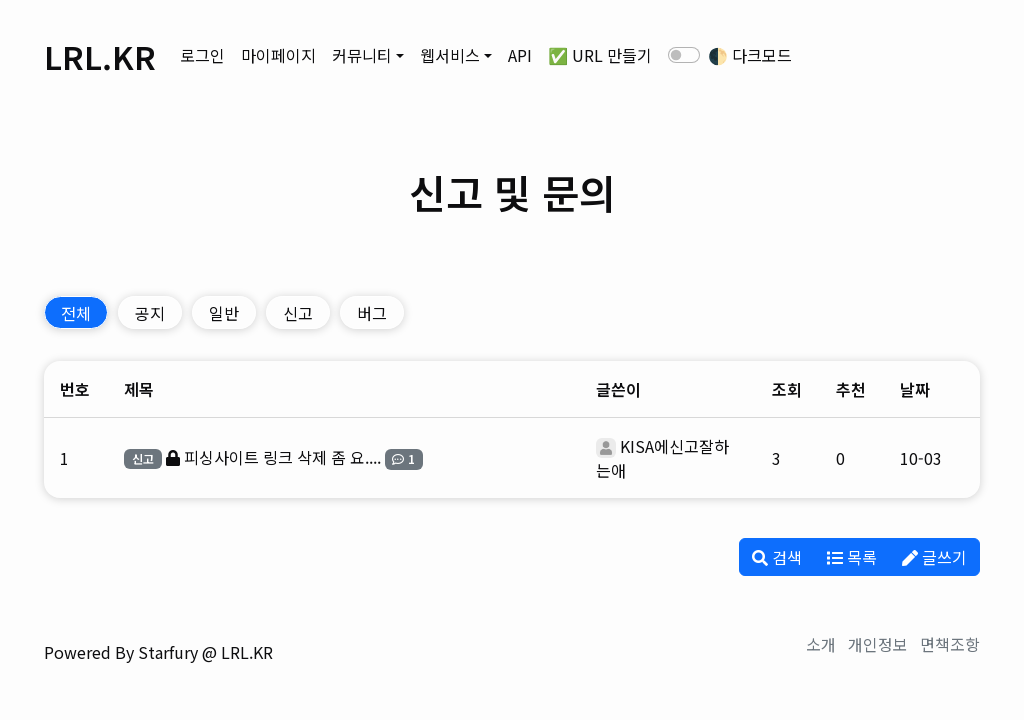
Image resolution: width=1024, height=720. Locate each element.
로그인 (202, 55)
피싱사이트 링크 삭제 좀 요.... (282, 457)
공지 (150, 313)
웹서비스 (450, 55)
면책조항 (950, 644)
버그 (372, 313)
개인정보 (878, 644)
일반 (224, 313)
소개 (821, 644)
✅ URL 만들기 (600, 55)
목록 (852, 557)
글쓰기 (934, 557)
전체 (76, 313)
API (520, 55)
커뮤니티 (362, 55)
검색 (777, 557)
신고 (298, 313)
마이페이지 (278, 55)
